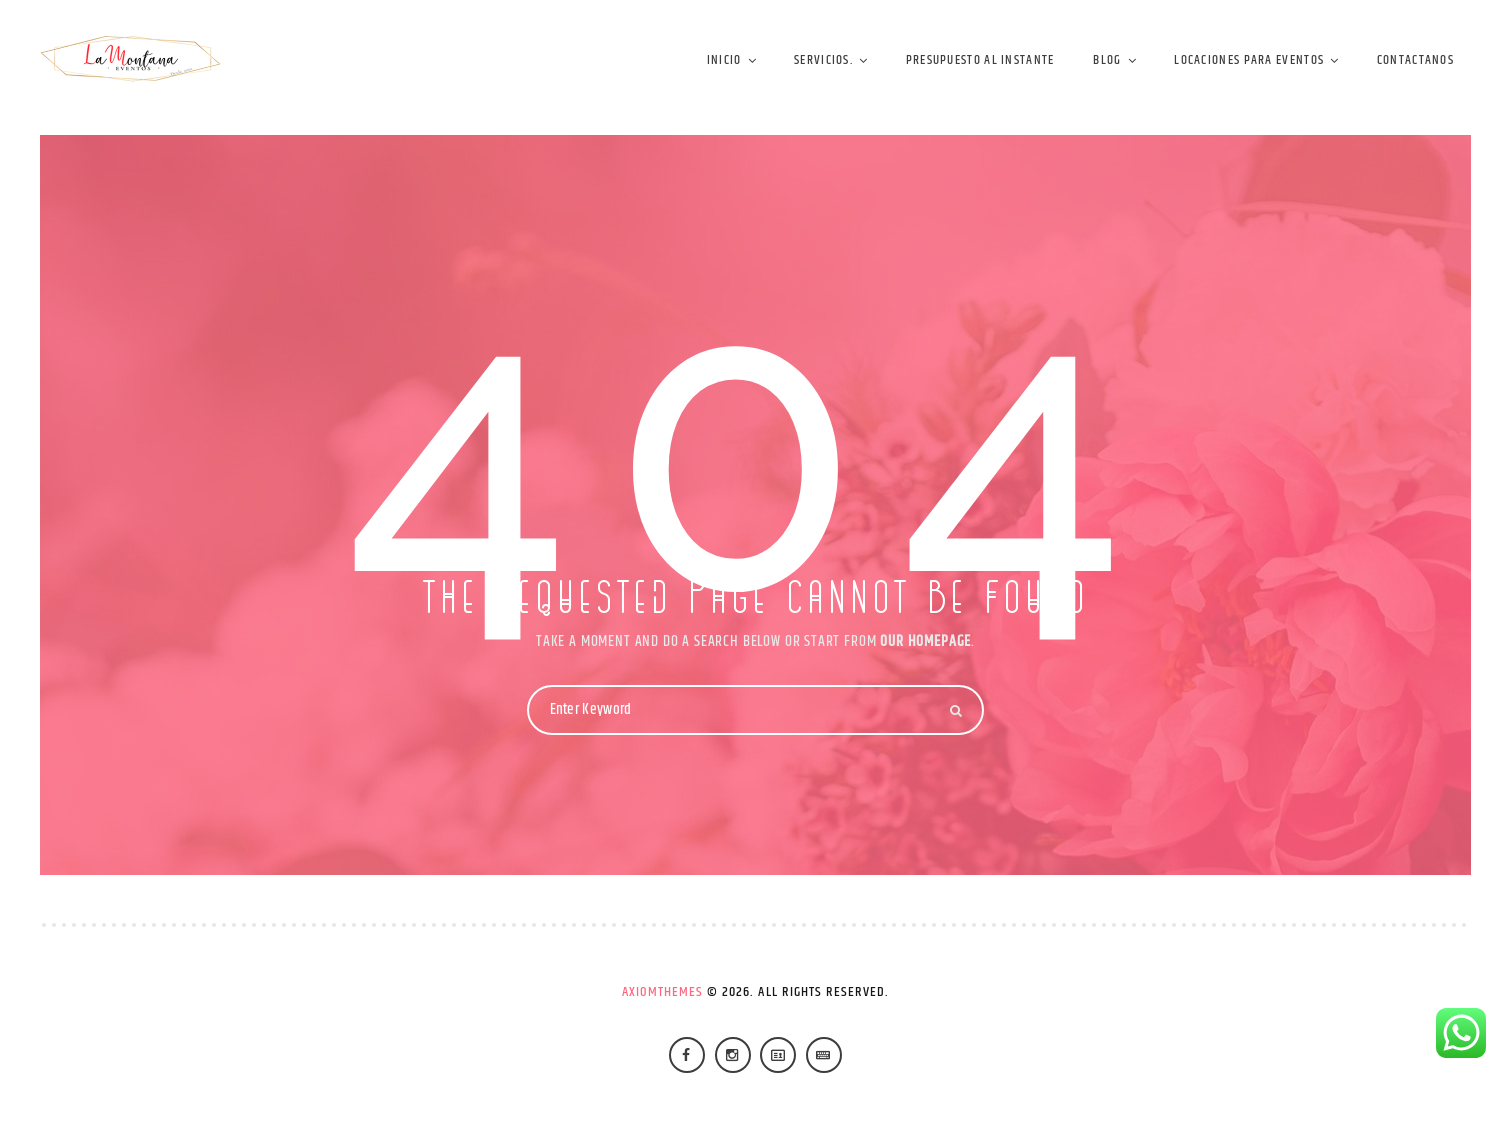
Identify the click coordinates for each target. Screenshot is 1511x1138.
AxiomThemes (663, 992)
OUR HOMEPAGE (925, 641)
